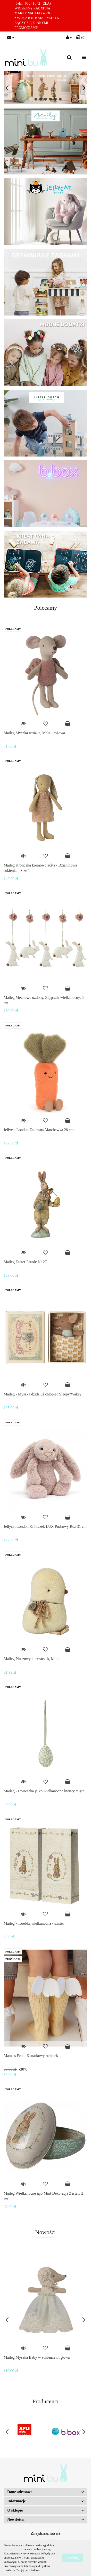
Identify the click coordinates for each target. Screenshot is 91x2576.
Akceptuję (72, 2558)
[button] (80, 38)
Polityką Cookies (14, 2549)
